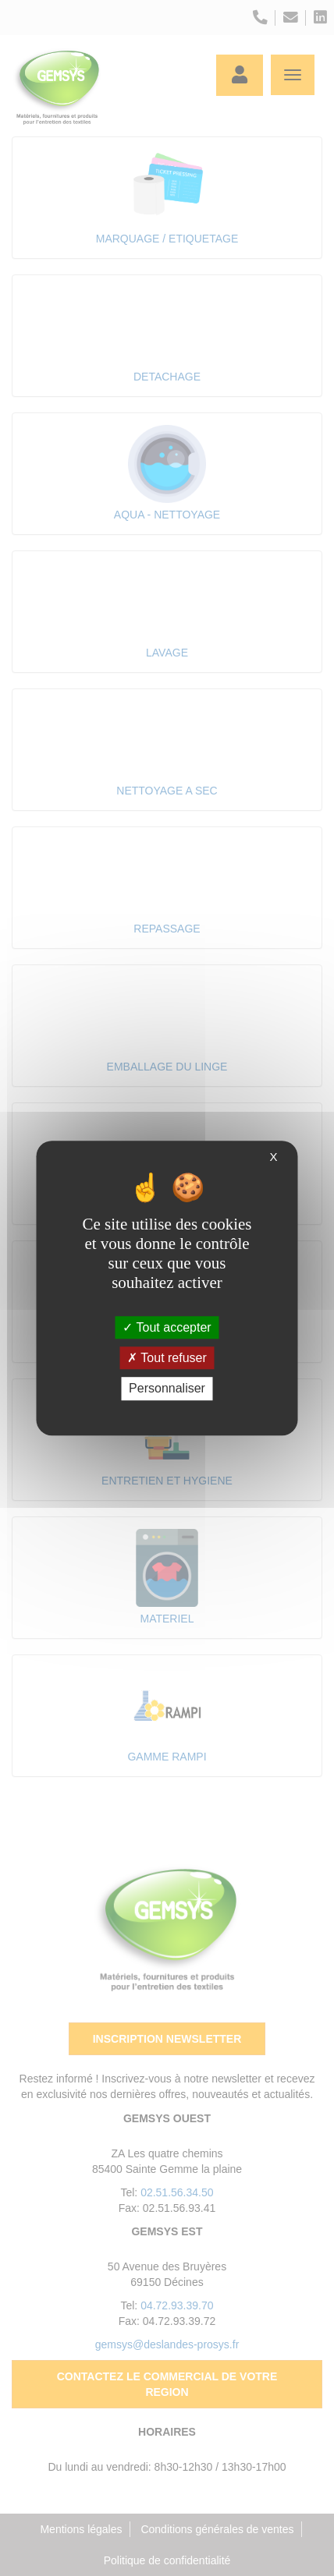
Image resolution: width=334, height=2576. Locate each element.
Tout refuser (167, 1357)
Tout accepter (167, 1327)
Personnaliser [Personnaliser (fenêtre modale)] (167, 1389)
